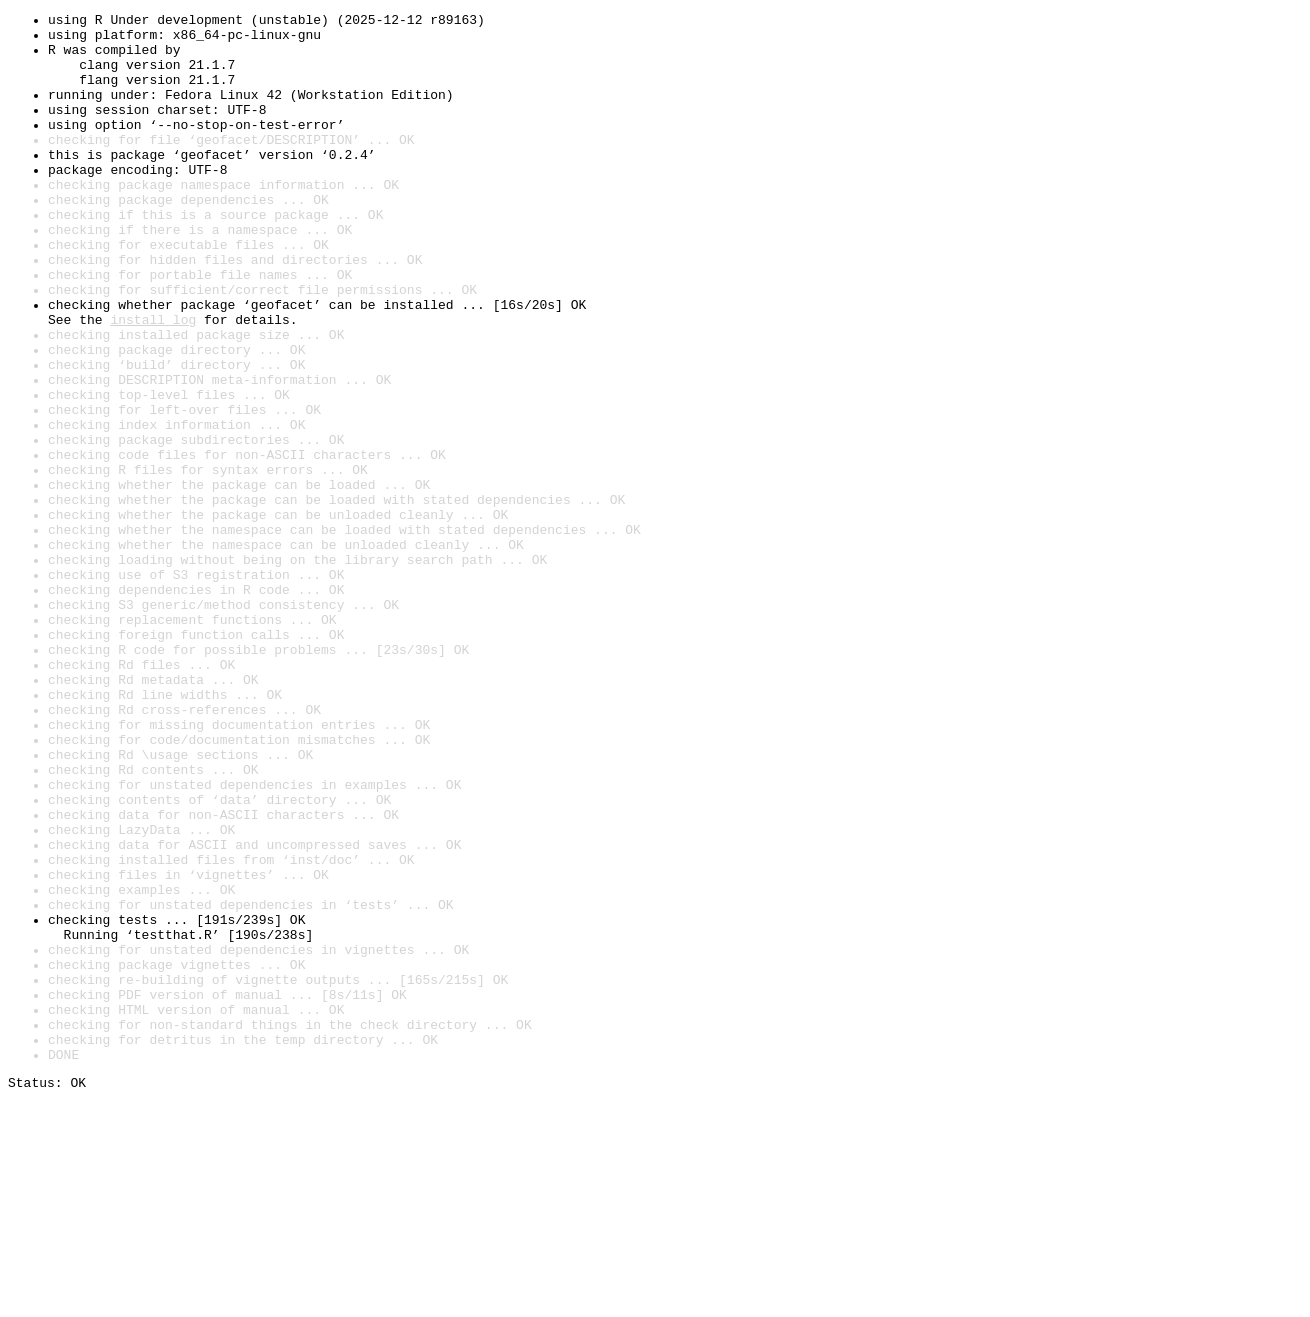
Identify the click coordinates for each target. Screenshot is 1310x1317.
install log (153, 382)
